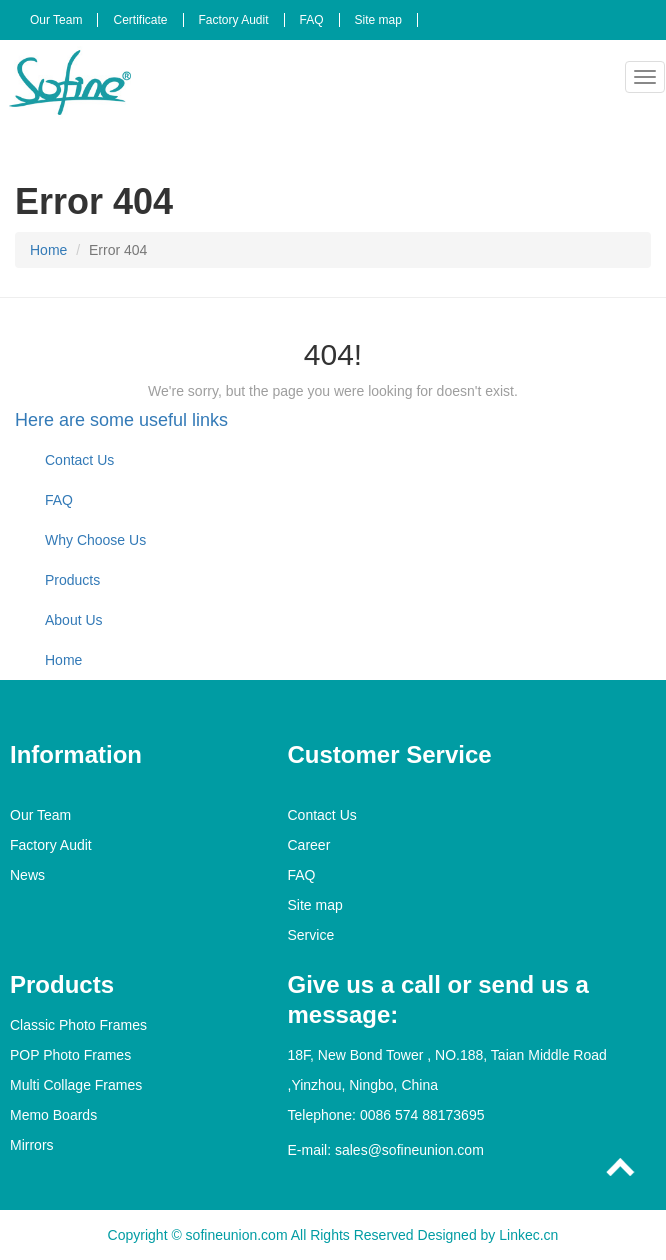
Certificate (140, 20)
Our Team (56, 20)
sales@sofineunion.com (409, 1150)
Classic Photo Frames (78, 1025)
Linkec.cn (528, 1235)
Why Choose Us (95, 540)
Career (309, 845)
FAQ (312, 20)
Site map (378, 20)
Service (311, 935)
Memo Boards (53, 1115)
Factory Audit (234, 20)
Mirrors (32, 1145)
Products (72, 580)
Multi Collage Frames (76, 1085)
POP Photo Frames (70, 1055)
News (27, 875)
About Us (74, 620)
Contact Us (79, 460)
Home (48, 250)
